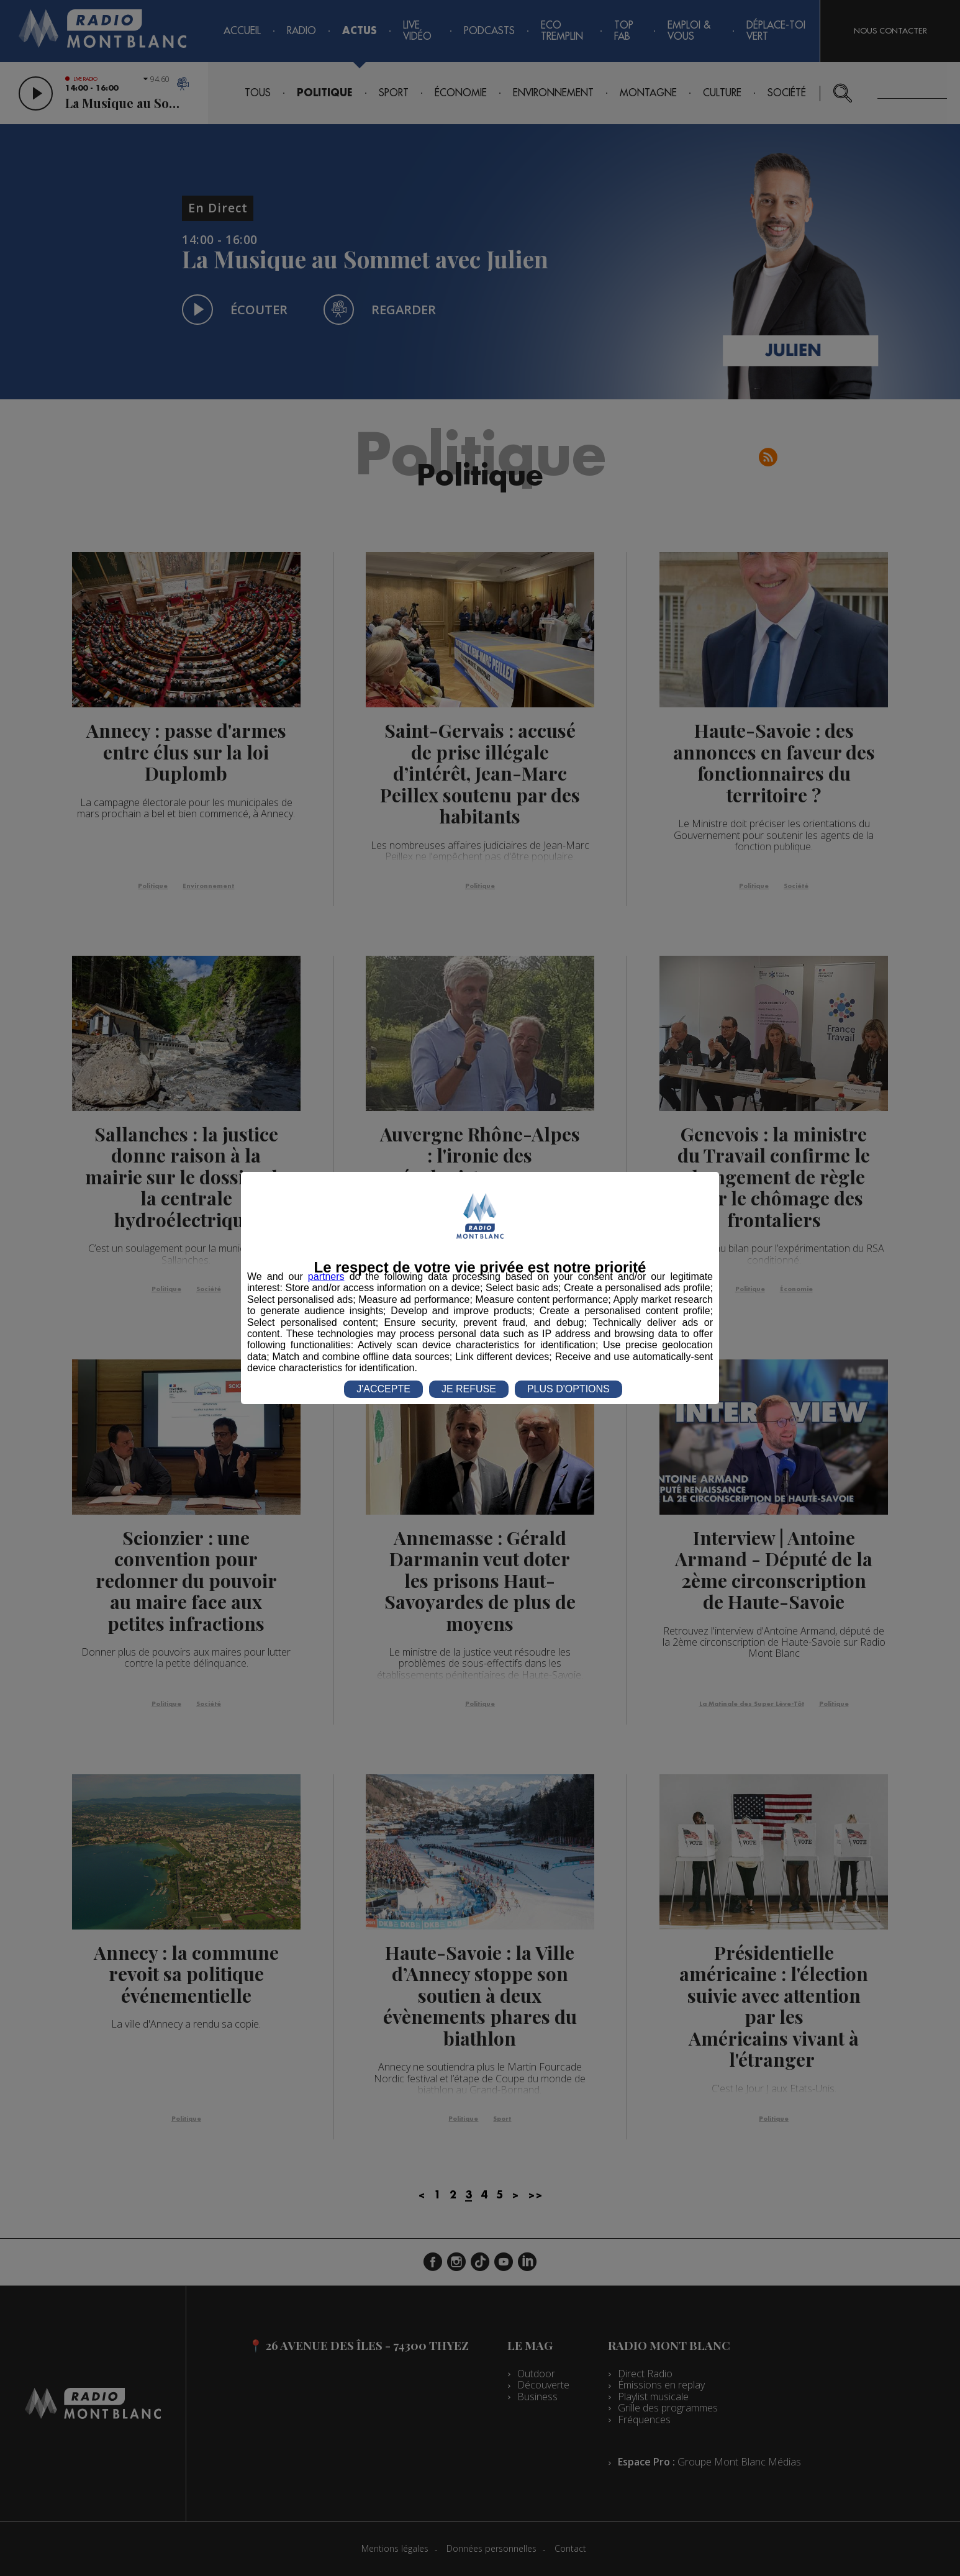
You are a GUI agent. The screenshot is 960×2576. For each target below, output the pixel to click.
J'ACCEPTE (383, 1389)
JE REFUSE (469, 1389)
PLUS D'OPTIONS (568, 1389)
